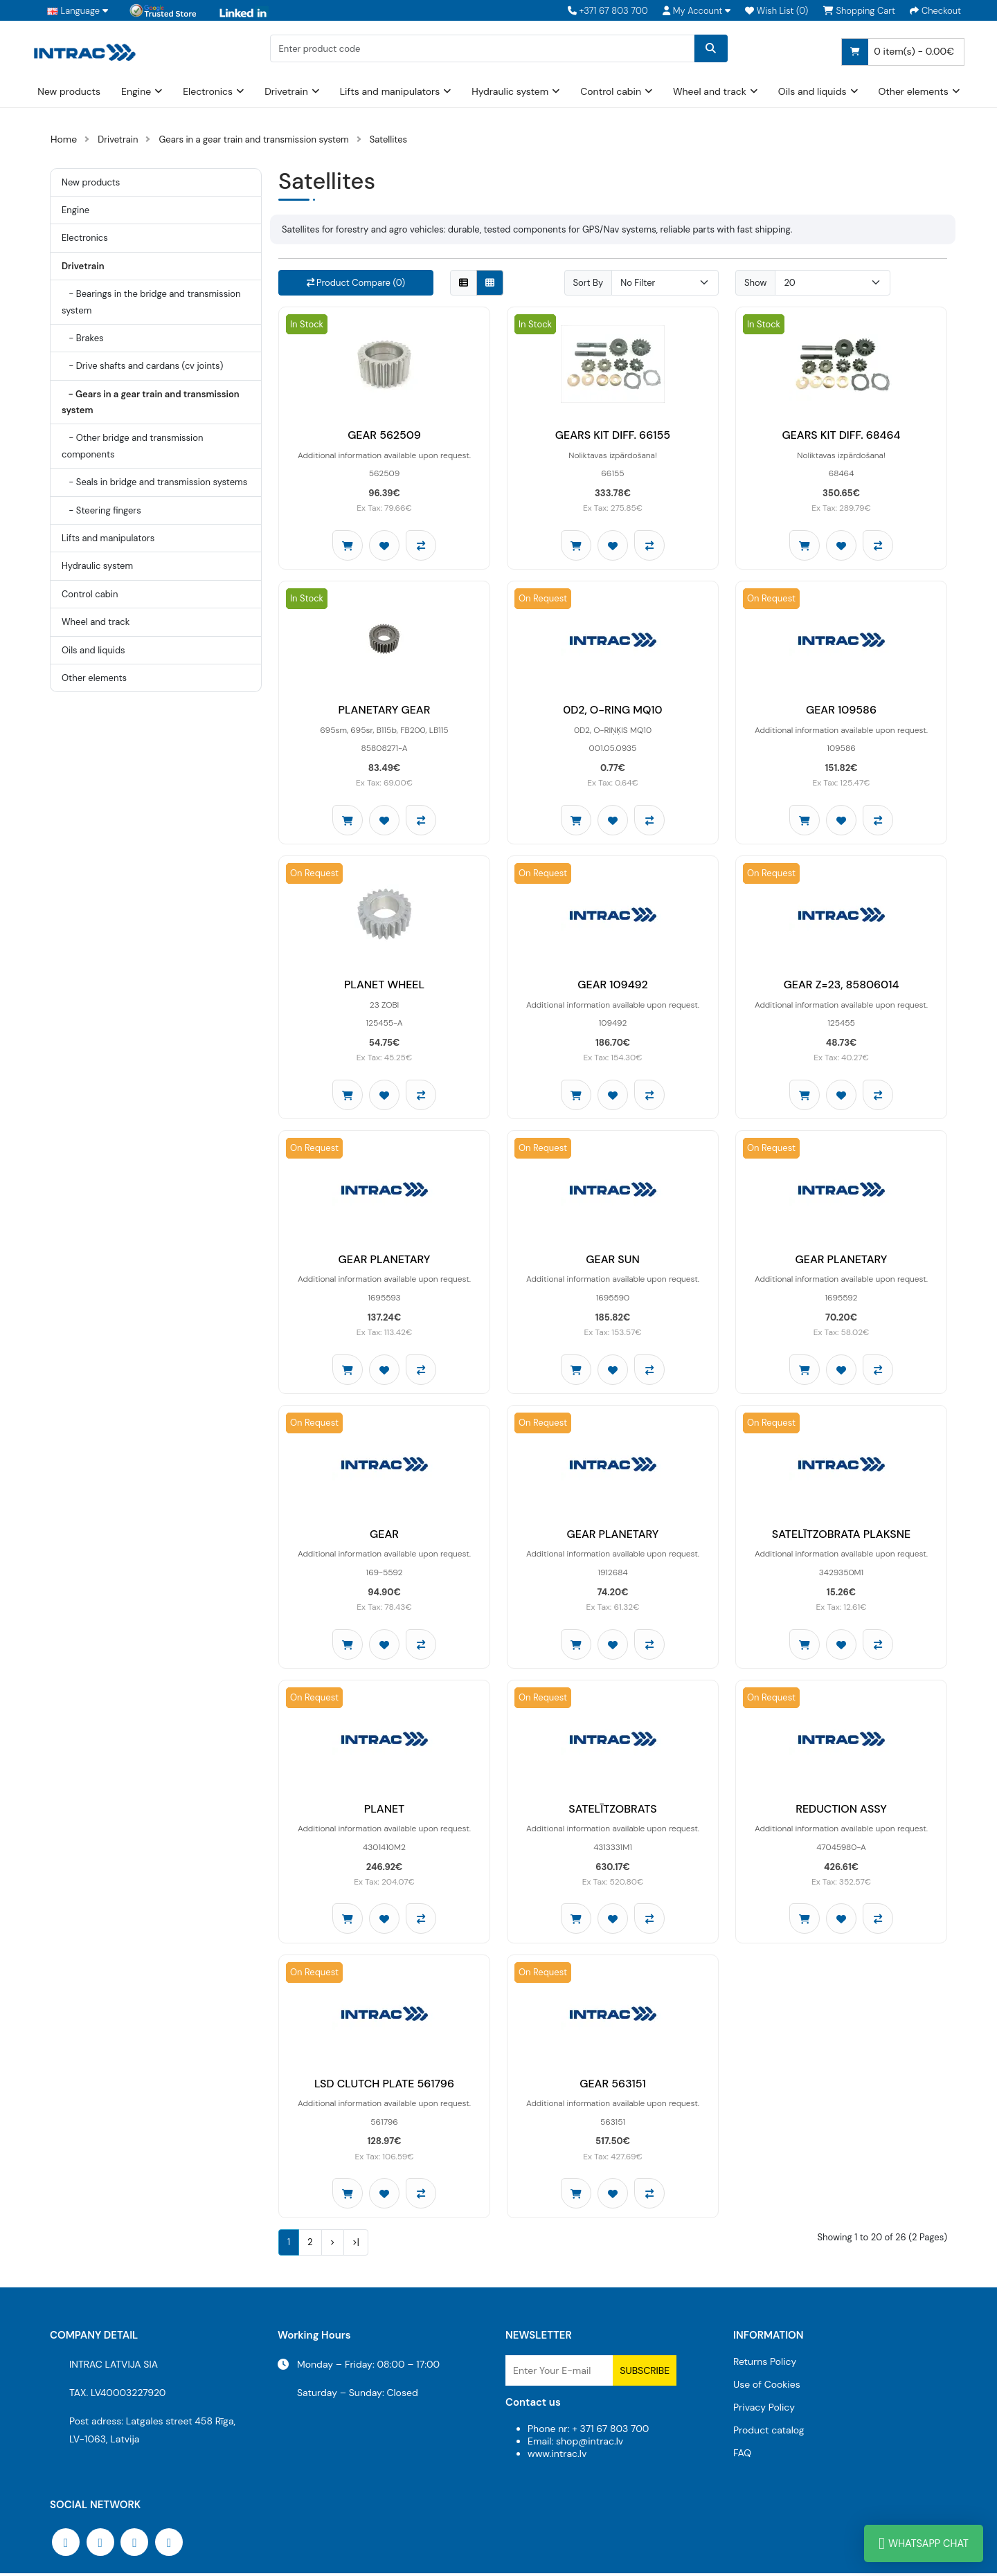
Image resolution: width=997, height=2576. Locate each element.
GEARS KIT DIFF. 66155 (612, 435)
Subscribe (645, 2373)
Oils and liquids (812, 91)
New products (68, 91)
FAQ (742, 2455)
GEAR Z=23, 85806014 (841, 986)
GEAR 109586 (841, 710)
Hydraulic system (509, 91)
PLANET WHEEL (384, 986)
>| (355, 2245)
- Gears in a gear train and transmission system (151, 402)
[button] (696, 10)
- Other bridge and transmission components (132, 446)
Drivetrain (286, 91)
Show (755, 283)
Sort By (588, 283)
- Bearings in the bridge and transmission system (151, 302)
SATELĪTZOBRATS (612, 1811)
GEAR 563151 (613, 2086)
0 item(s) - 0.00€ (898, 52)
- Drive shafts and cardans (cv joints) (142, 366)
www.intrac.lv (557, 2456)
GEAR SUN (612, 1260)
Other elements (914, 91)
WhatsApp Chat (924, 2543)
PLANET (384, 1811)
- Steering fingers (101, 510)
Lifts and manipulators (390, 91)
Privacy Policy (764, 2410)
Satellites (388, 139)
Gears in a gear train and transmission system (253, 139)
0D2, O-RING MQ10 (612, 710)
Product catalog (769, 2433)
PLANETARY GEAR (385, 710)
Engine (136, 91)
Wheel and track (709, 91)
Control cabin (610, 91)
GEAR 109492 (612, 986)
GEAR (384, 1536)
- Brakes (83, 338)
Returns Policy (764, 2364)
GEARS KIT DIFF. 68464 (841, 435)
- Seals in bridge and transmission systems (154, 482)
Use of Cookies (766, 2387)
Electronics (208, 91)
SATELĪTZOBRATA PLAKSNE (841, 1536)
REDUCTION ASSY (841, 1811)
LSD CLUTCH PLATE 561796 (384, 2086)
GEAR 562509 (384, 435)
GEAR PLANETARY (385, 1260)
